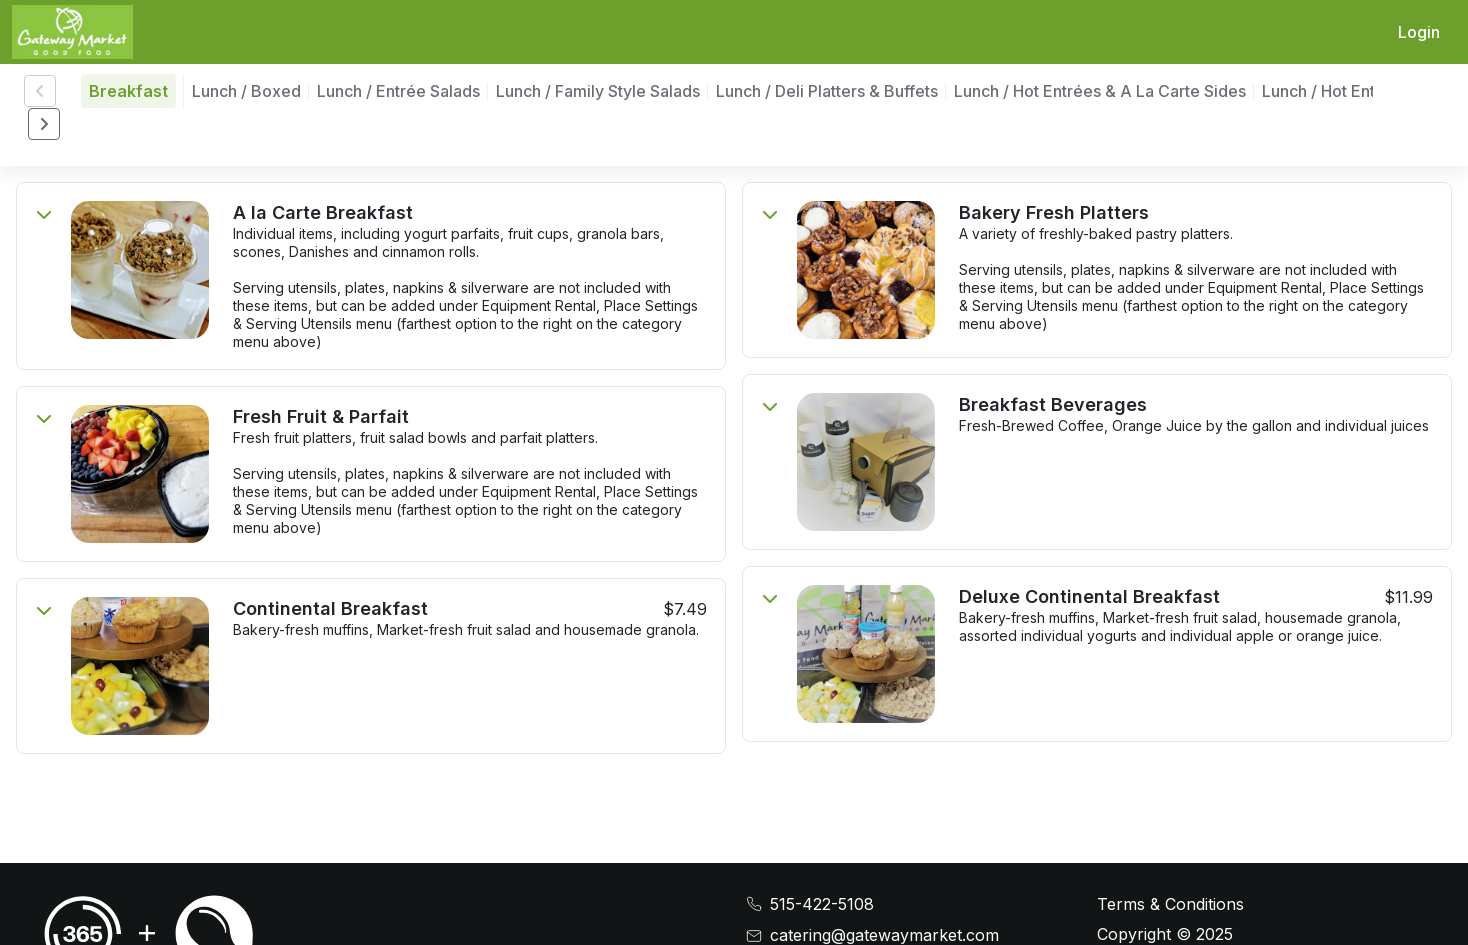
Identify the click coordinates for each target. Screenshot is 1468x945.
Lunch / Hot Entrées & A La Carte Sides (1100, 91)
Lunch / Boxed (246, 91)
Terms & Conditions (1170, 904)
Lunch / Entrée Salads (398, 91)
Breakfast (128, 91)
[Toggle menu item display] (44, 214)
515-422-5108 (822, 904)
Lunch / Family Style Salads (598, 91)
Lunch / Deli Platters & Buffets (827, 91)
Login (1419, 32)
